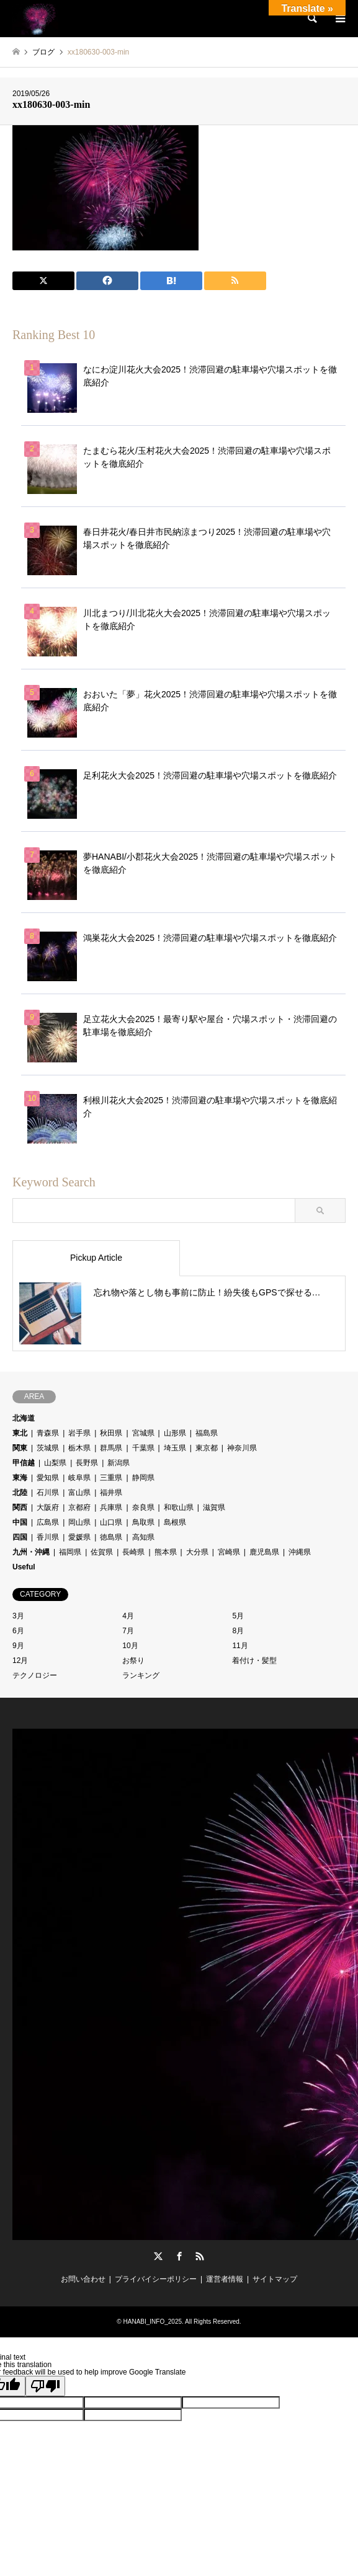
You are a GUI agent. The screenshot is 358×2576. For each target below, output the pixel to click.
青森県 (48, 1433)
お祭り (133, 1660)
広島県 (48, 1522)
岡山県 (79, 1522)
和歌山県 (179, 1507)
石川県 (48, 1492)
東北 (19, 1433)
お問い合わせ (83, 2279)
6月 (18, 1630)
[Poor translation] (45, 2386)
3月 (18, 1616)
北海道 (23, 1418)
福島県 (206, 1433)
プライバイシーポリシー (156, 2279)
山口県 (111, 1522)
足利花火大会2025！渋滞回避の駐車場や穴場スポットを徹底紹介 (210, 775)
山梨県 (55, 1462)
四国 (19, 1537)
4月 (128, 1616)
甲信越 (23, 1462)
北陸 (19, 1492)
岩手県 (79, 1433)
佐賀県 (102, 1552)
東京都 (206, 1448)
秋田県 (111, 1433)
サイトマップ (275, 2279)
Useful (23, 1567)
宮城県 (143, 1433)
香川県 (48, 1537)
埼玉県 (175, 1448)
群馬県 (111, 1448)
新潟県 (118, 1462)
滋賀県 (214, 1507)
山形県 (175, 1433)
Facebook (179, 2256)
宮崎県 (229, 1552)
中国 (19, 1522)
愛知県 (48, 1477)
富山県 (79, 1492)
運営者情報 (224, 2279)
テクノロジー (34, 1675)
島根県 (175, 1522)
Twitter (158, 2256)
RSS (199, 2256)
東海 (19, 1477)
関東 (19, 1448)
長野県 (87, 1462)
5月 (238, 1616)
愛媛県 (79, 1537)
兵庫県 (111, 1507)
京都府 (79, 1507)
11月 (240, 1645)
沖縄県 (300, 1552)
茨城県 (48, 1448)
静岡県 (143, 1477)
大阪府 (48, 1507)
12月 (20, 1660)
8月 (238, 1630)
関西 (19, 1507)
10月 (130, 1645)
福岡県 (70, 1552)
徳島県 (111, 1537)
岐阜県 (79, 1477)
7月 (128, 1630)
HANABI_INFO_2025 (152, 2321)
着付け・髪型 (254, 1660)
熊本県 (165, 1552)
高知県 (143, 1537)
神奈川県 (242, 1448)
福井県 (111, 1492)
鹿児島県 (264, 1552)
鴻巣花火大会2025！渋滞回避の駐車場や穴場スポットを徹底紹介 (210, 938)
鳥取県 (143, 1522)
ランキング (140, 1675)
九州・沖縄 (31, 1552)
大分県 (197, 1552)
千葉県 (143, 1448)
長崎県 (133, 1552)
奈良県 (143, 1507)
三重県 (111, 1477)
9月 (18, 1645)
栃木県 (79, 1448)
